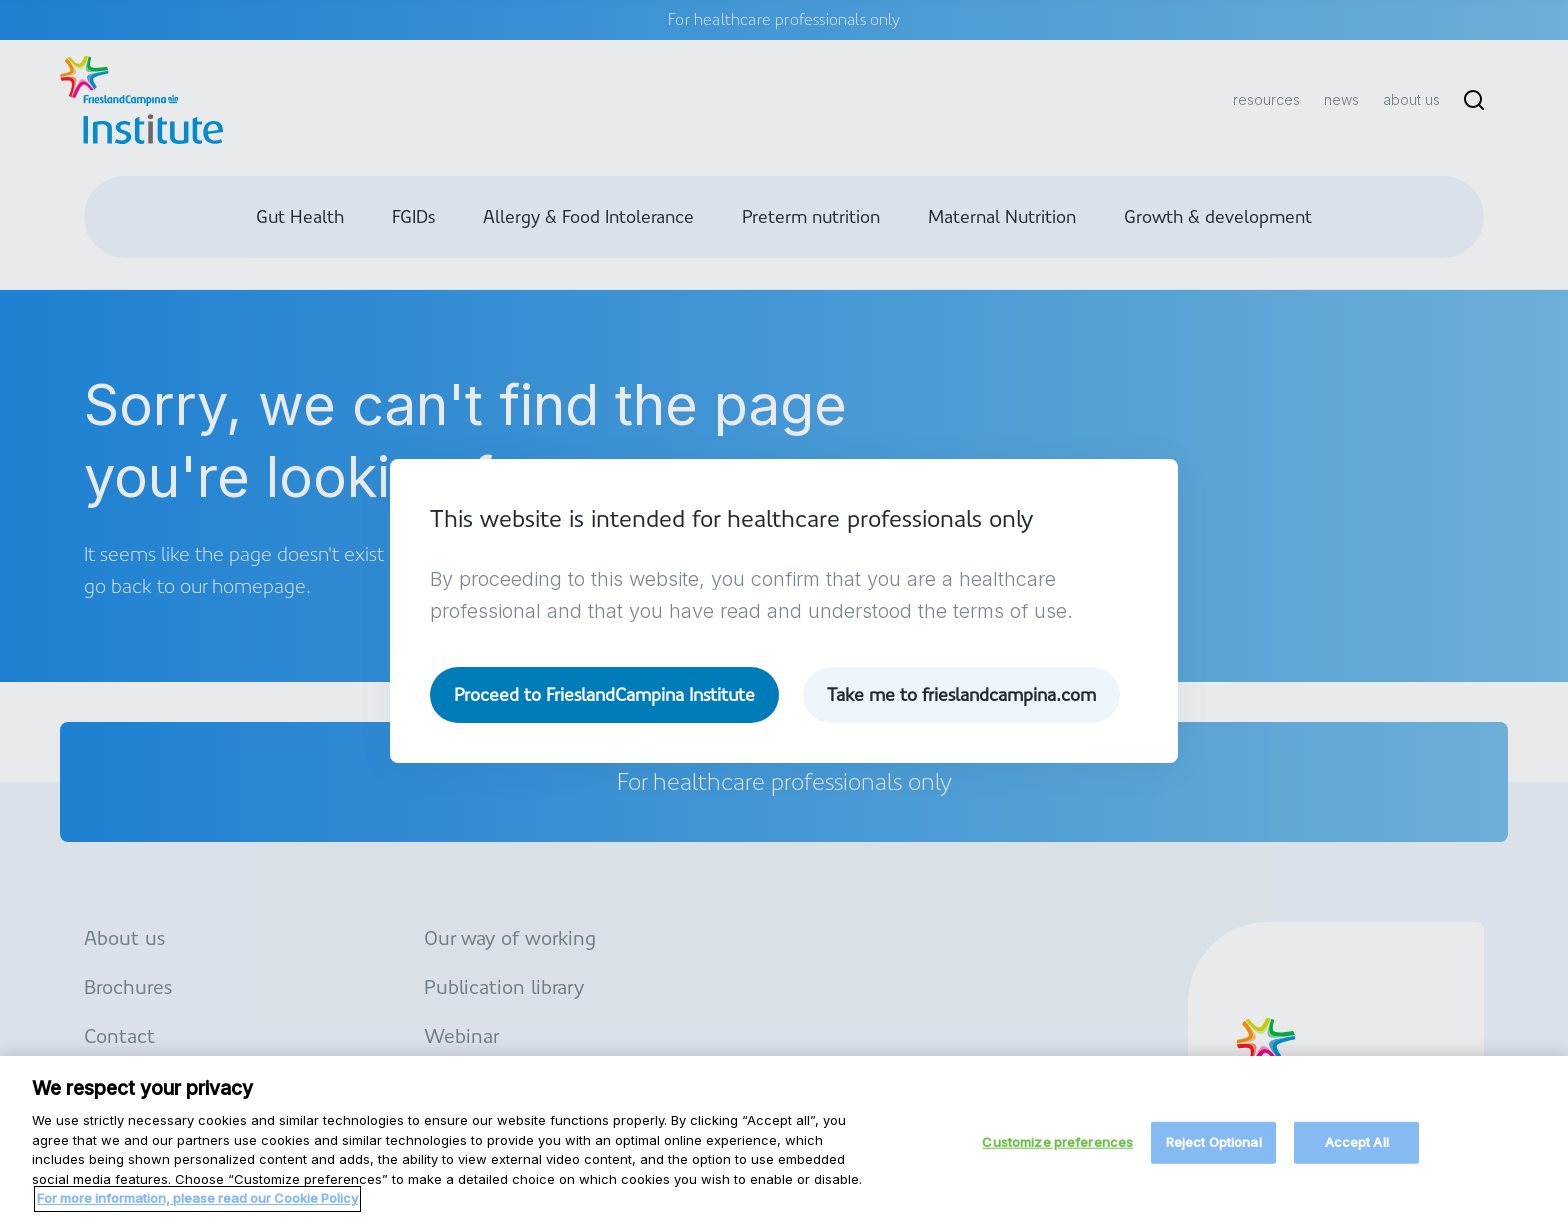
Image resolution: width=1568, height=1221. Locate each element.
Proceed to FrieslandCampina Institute (604, 694)
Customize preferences (1057, 1155)
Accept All (1357, 1155)
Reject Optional (1214, 1155)
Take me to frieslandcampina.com (961, 694)
